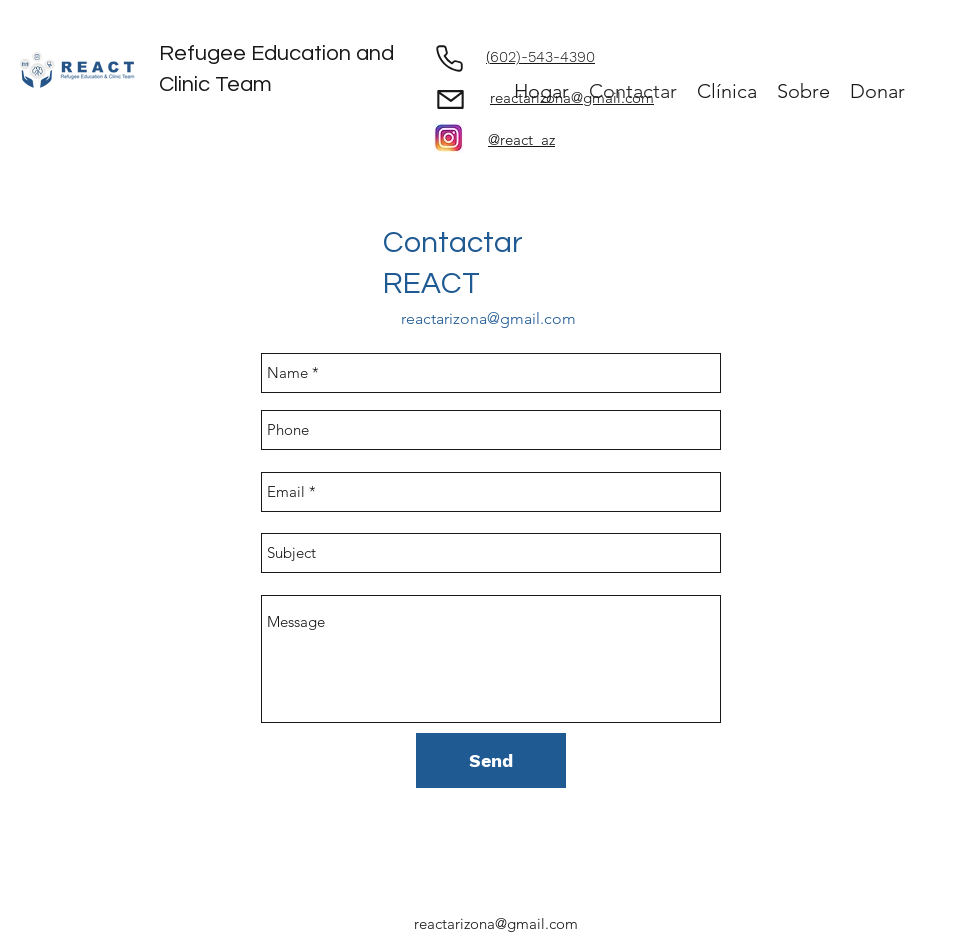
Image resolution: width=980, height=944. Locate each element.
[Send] (491, 760)
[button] (803, 91)
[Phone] (449, 58)
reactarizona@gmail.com (488, 318)
